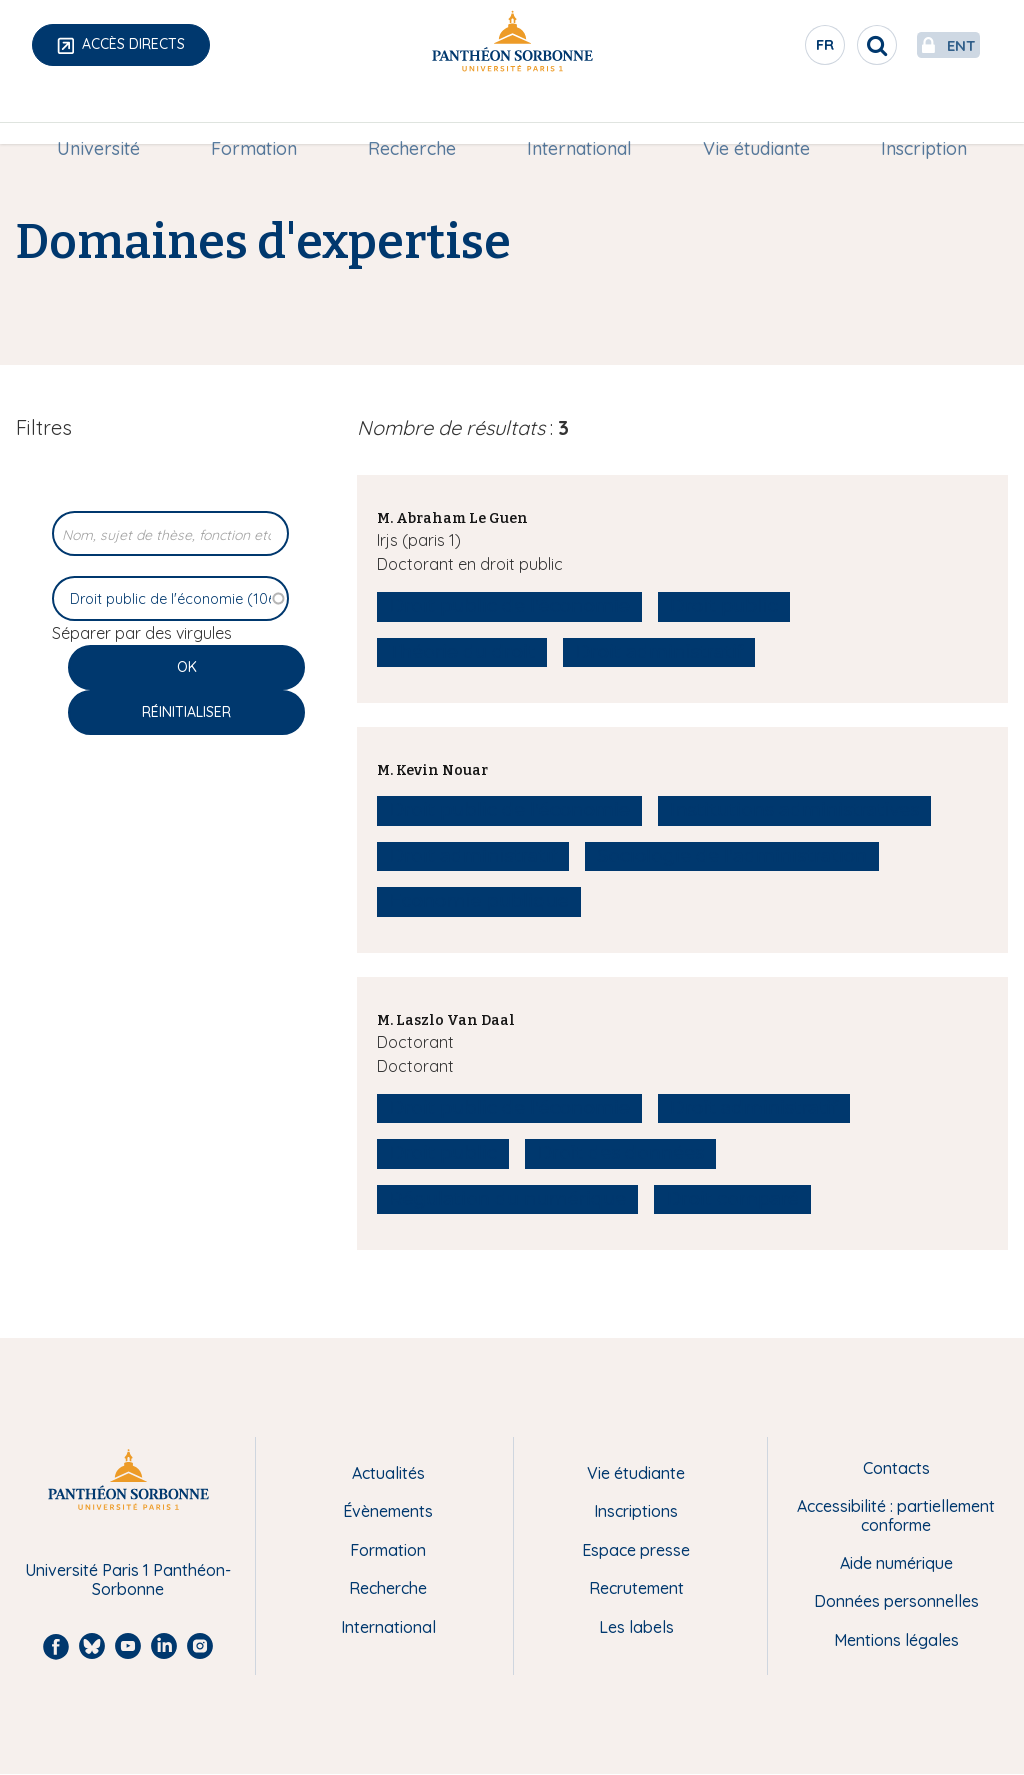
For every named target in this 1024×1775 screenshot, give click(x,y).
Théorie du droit (462, 652)
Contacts (896, 1468)
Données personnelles (896, 1601)
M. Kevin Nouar (432, 770)
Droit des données (620, 1153)
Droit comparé (732, 1199)
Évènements (388, 1511)
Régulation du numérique (507, 1199)
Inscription (916, 116)
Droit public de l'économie (509, 606)
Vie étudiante (751, 116)
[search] (830, 45)
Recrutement (636, 1588)
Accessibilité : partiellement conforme (896, 1515)
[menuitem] (106, 117)
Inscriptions (636, 1511)
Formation (259, 116)
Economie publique (478, 901)
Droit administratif (659, 652)
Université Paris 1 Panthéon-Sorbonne (128, 1579)
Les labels (636, 1627)
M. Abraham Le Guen (452, 518)
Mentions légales (896, 1640)
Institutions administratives (794, 810)
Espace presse (636, 1550)
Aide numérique (896, 1563)
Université (106, 116)
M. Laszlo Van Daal (446, 1020)
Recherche (414, 116)
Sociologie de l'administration (732, 856)
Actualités (388, 1473)
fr (779, 49)
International (577, 116)
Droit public (724, 606)
